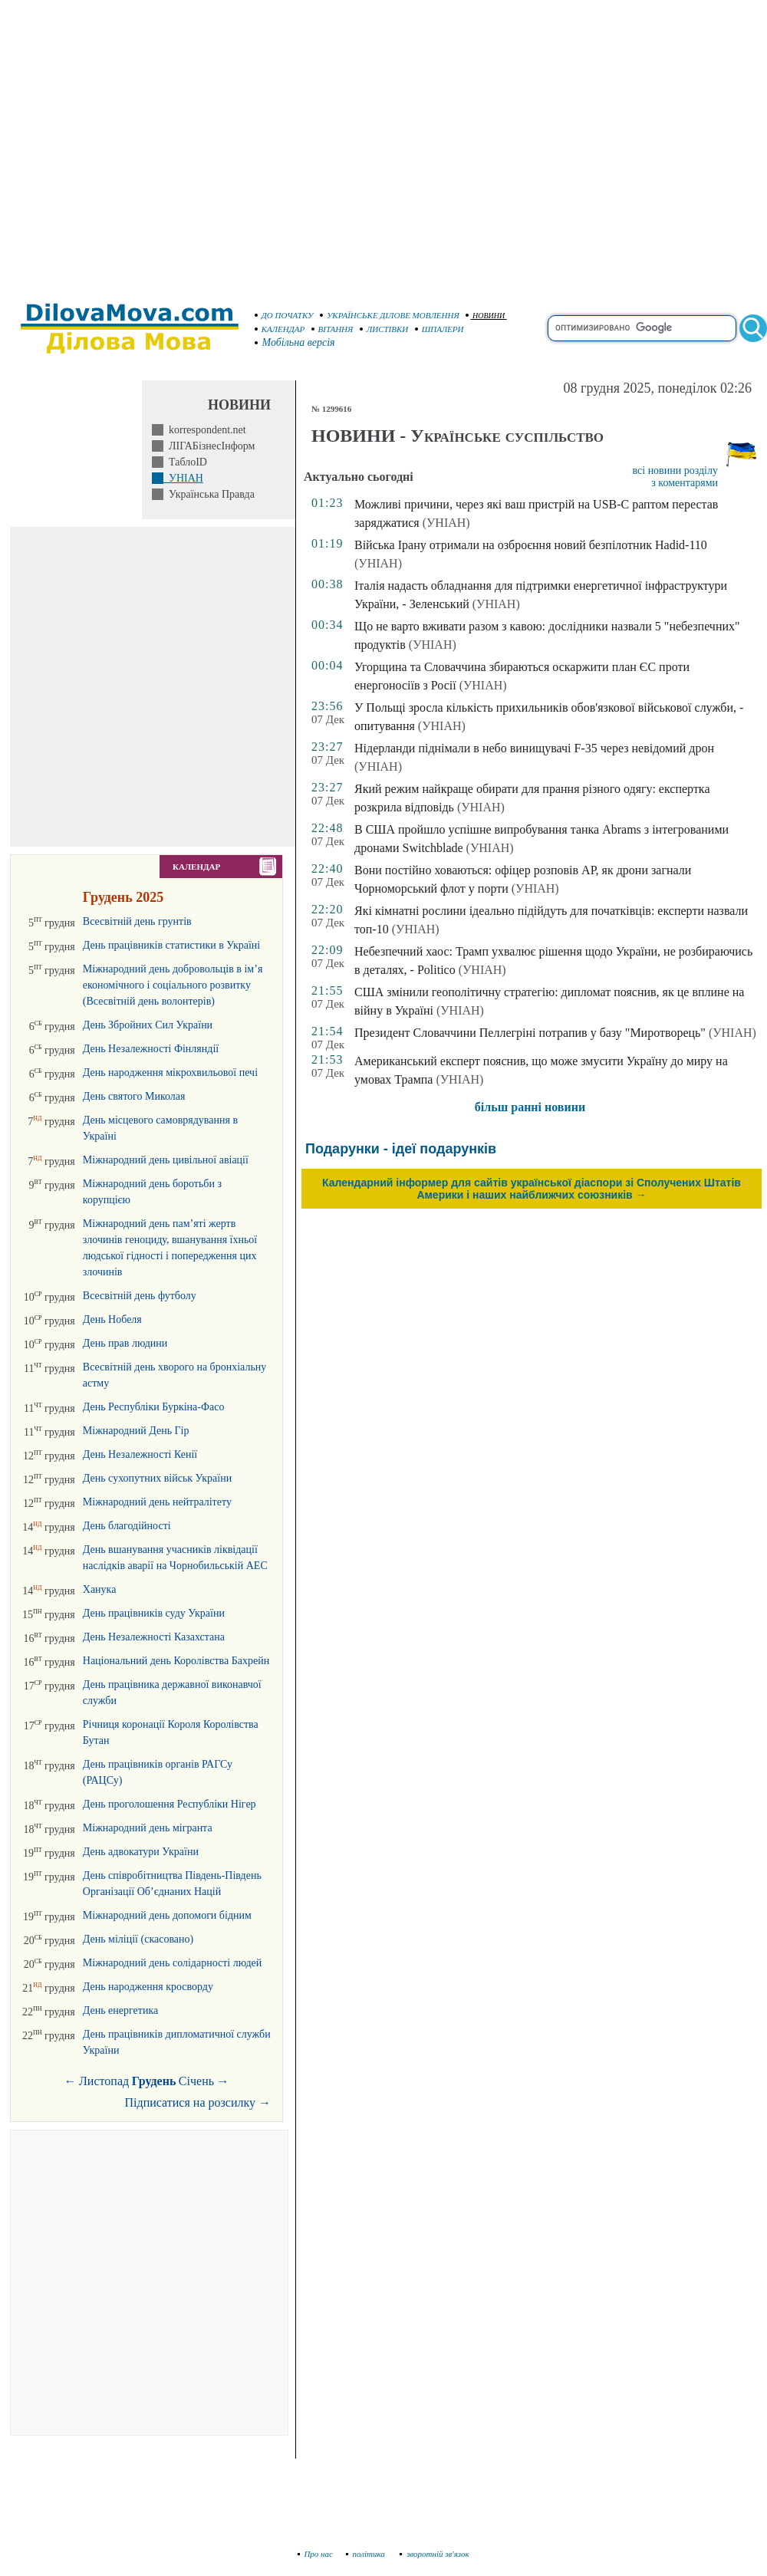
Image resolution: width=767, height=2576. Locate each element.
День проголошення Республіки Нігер (169, 1804)
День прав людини (125, 1343)
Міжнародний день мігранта (147, 1828)
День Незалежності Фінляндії (151, 1048)
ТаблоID (185, 462)
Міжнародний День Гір (136, 1430)
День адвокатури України (141, 1851)
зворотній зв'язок (434, 2553)
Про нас (315, 2553)
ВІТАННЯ (332, 329)
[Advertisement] (144, 144)
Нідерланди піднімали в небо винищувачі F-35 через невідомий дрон (534, 748)
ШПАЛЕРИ (439, 329)
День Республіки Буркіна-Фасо (154, 1407)
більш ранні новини (530, 1107)
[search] (642, 328)
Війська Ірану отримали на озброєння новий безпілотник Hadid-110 (530, 544)
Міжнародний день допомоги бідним (167, 1915)
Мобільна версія (295, 342)
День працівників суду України (154, 1613)
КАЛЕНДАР (280, 329)
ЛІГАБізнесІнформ (209, 446)
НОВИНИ (485, 315)
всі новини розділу (676, 470)
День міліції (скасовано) (138, 1939)
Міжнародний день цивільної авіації (166, 1160)
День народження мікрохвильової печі (170, 1072)
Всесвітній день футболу (139, 1295)
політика (367, 2553)
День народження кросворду (148, 1986)
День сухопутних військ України (157, 1478)
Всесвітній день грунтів (137, 921)
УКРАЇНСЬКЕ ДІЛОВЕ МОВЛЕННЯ (389, 315)
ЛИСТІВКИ (384, 329)
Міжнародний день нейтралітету (157, 1502)
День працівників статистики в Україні (171, 945)
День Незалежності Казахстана (154, 1637)
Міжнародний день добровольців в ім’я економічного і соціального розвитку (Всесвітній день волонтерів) (173, 985)
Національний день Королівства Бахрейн (176, 1660)
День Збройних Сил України (147, 1025)
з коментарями (684, 483)
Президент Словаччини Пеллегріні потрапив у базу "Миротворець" (530, 1032)
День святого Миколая (134, 1096)
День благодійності (127, 1525)
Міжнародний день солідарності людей (172, 1963)
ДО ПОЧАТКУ (284, 315)
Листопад (104, 2080)
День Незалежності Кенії (140, 1454)
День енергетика (120, 2010)
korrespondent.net (204, 430)
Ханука (100, 1589)
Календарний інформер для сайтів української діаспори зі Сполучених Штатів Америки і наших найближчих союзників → (531, 1188)
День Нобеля (112, 1319)
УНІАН (183, 478)
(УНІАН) (446, 522)
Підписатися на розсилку (198, 2102)
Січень (196, 2080)
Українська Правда (209, 494)
